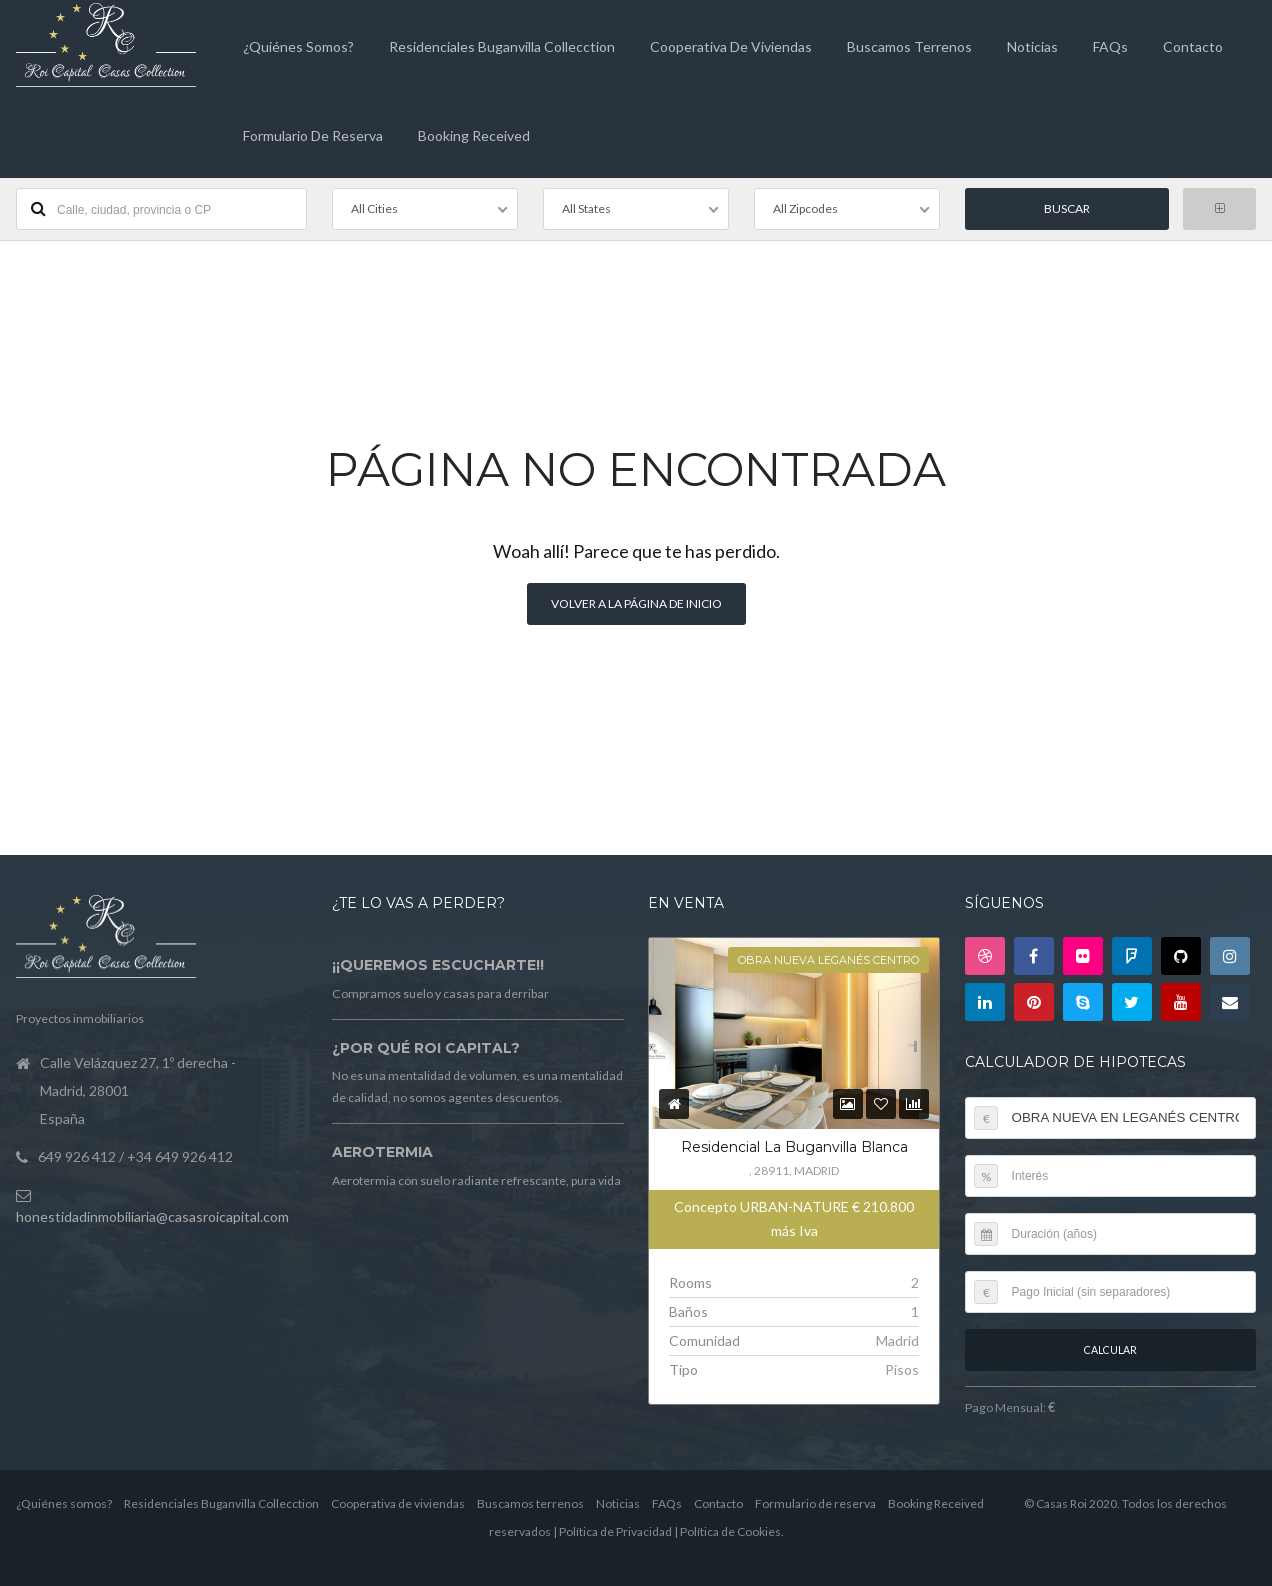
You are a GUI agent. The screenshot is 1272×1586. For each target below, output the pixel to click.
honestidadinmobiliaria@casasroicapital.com (152, 1216)
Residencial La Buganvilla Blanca (794, 1147)
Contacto (1193, 46)
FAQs (1110, 46)
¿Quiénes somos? (298, 46)
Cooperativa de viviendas (731, 46)
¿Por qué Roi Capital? (426, 1048)
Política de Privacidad (615, 1531)
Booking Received (474, 135)
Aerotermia (382, 1152)
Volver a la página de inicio (636, 603)
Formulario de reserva (313, 135)
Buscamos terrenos (909, 46)
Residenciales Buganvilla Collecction (502, 46)
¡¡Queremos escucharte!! (438, 965)
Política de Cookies (730, 1531)
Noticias (1032, 46)
